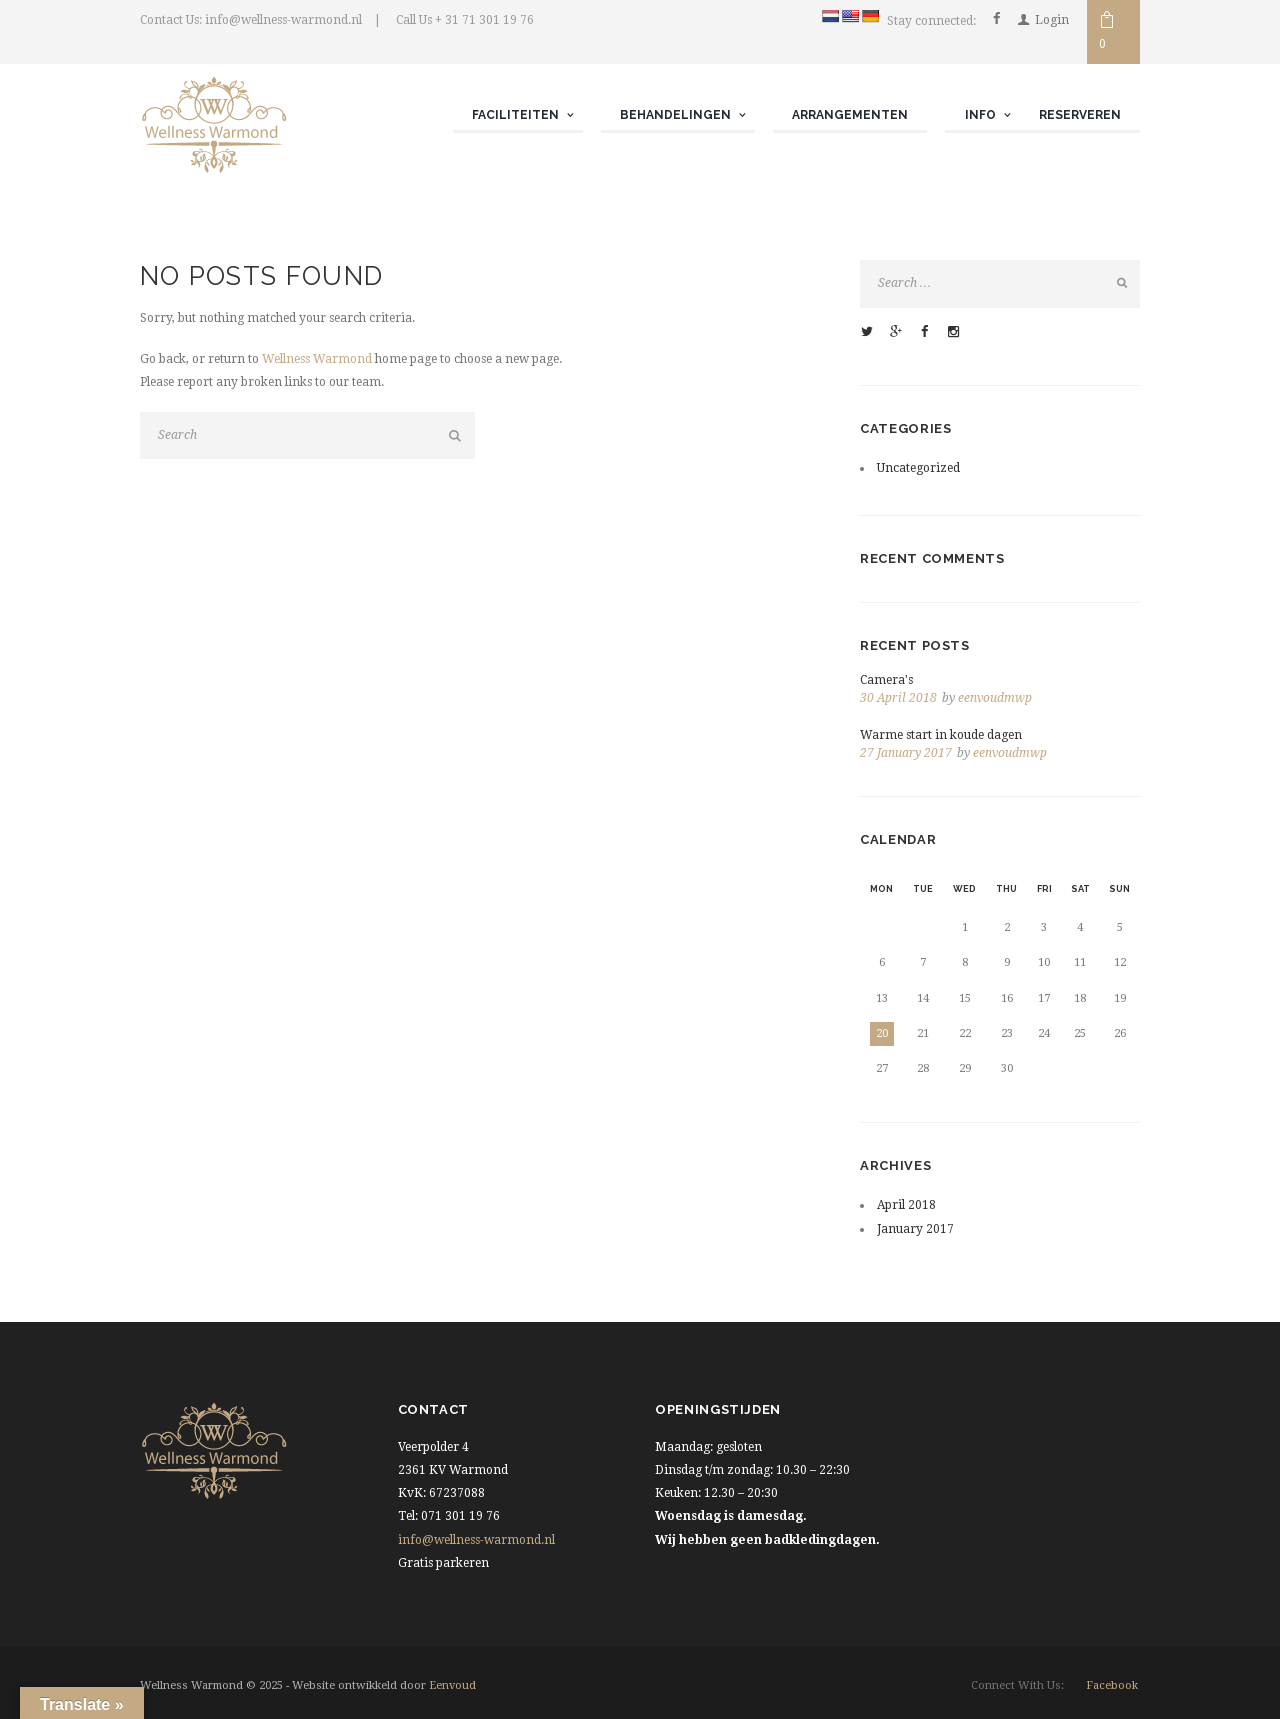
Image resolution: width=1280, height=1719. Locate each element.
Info (980, 115)
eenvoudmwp (995, 698)
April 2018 (906, 1205)
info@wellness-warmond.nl (476, 1540)
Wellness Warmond (317, 359)
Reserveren (1080, 115)
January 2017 (915, 1229)
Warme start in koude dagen (941, 735)
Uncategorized (918, 468)
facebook (1112, 1685)
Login (1052, 20)
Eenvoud (452, 1685)
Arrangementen (850, 115)
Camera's (886, 680)
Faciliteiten (515, 115)
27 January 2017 (906, 753)
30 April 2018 (898, 698)
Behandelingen (675, 115)
